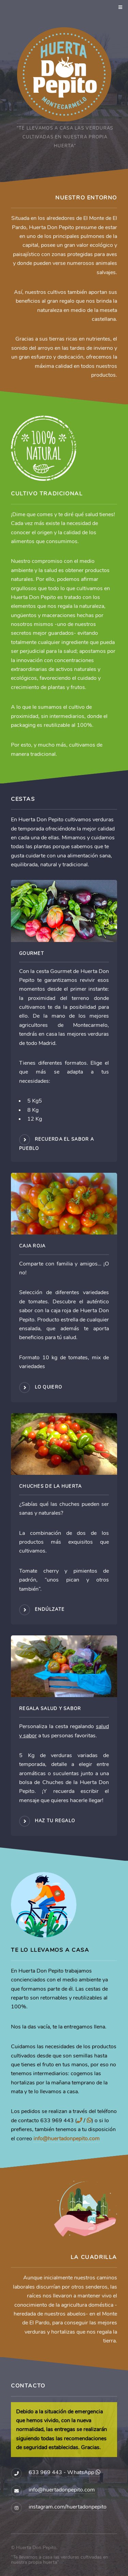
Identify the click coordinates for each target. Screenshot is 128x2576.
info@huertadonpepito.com (66, 2138)
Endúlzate (50, 1609)
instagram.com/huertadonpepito (67, 2507)
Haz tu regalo (55, 1821)
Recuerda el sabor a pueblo (56, 1144)
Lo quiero (48, 1387)
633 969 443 (45, 2472)
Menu (119, 7)
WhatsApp (83, 2472)
